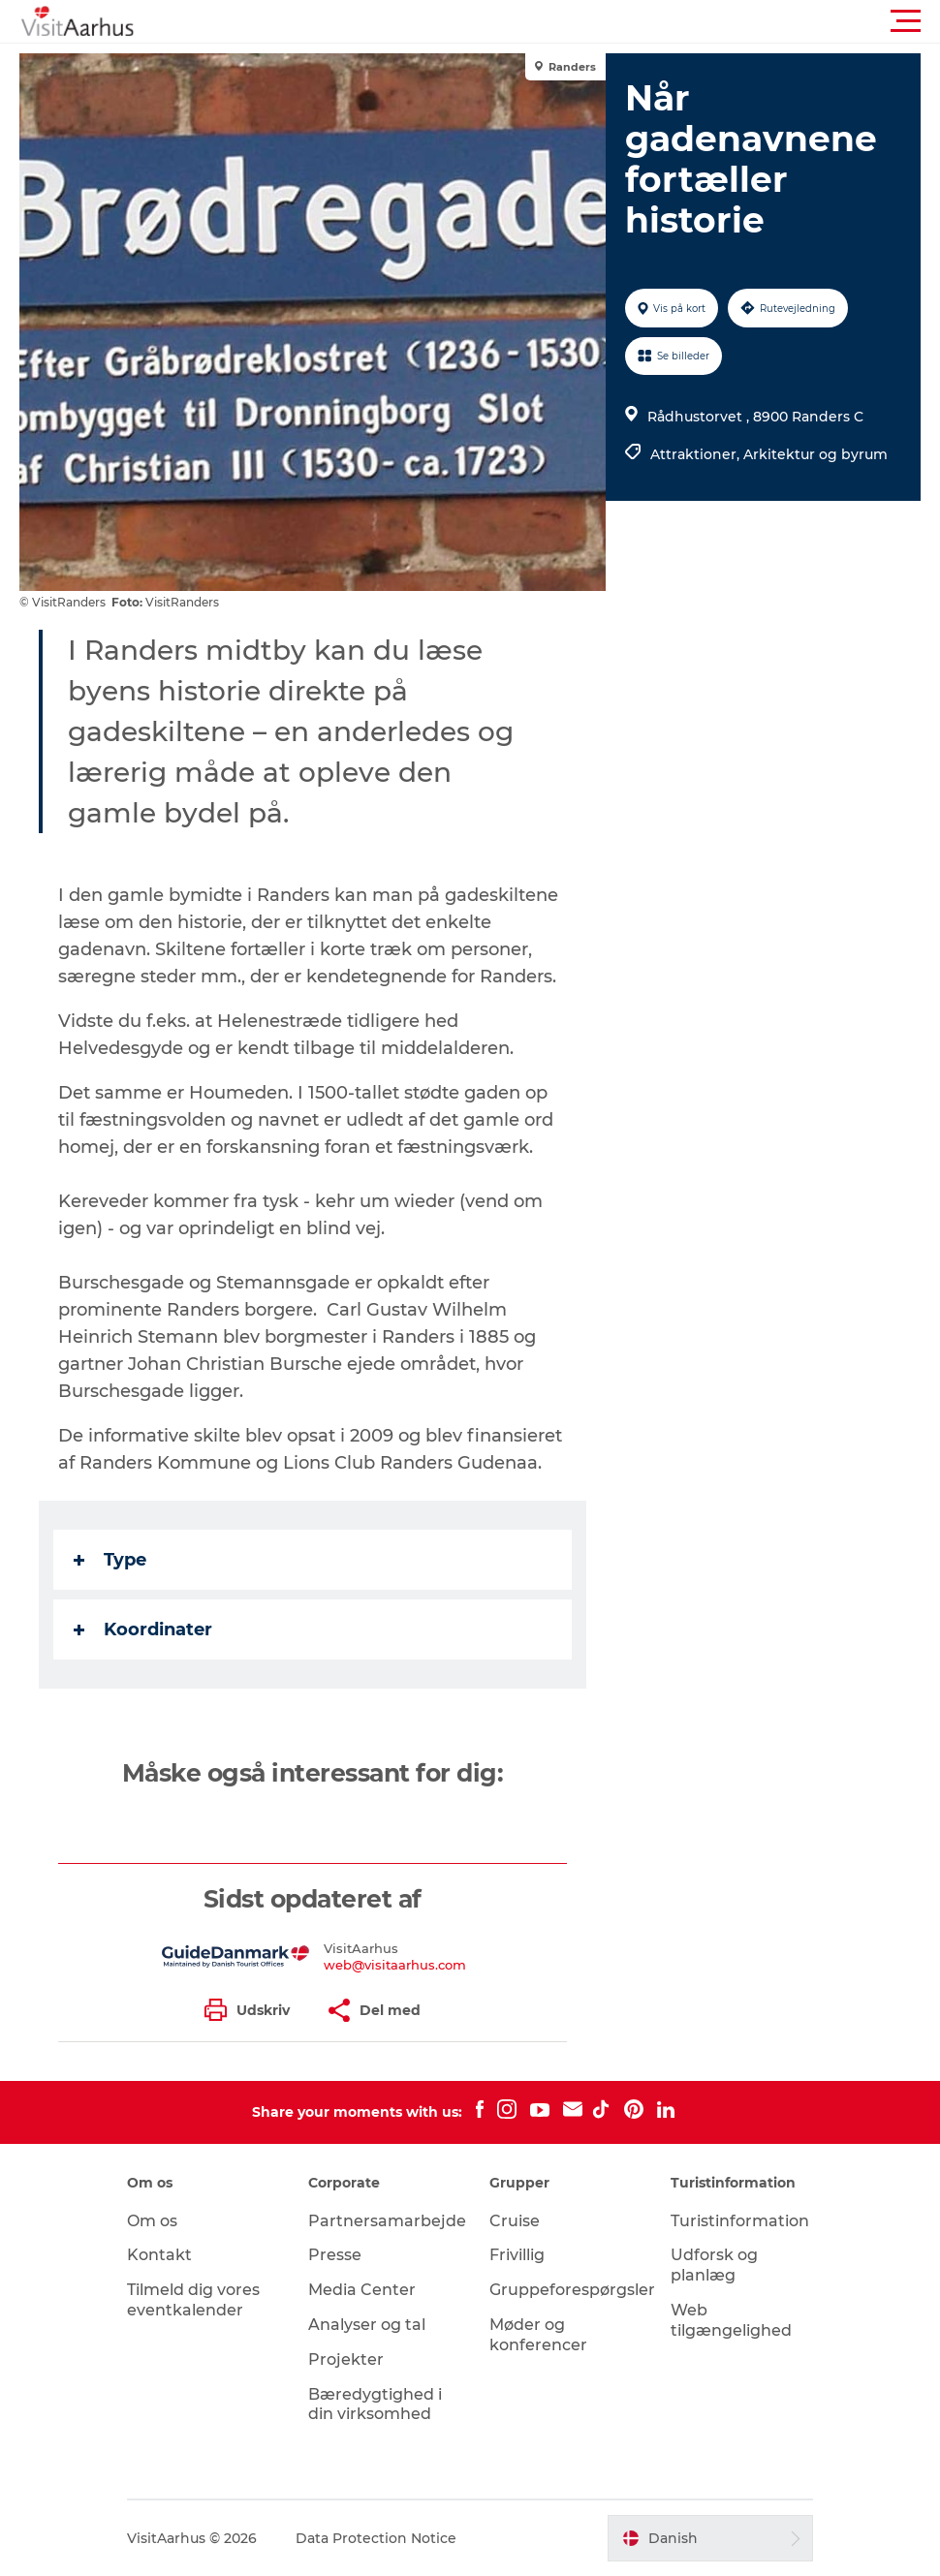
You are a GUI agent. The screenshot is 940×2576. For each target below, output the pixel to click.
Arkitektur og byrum (815, 454)
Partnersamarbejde (387, 2221)
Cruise (514, 2221)
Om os (152, 2221)
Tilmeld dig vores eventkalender (193, 2300)
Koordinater (143, 1629)
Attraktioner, (696, 454)
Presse (334, 2255)
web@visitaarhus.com (395, 1964)
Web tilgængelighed (731, 2320)
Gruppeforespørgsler (572, 2290)
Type (110, 1559)
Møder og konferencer (538, 2334)
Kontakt (159, 2255)
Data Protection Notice (376, 2538)
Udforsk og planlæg (714, 2265)
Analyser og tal (366, 2324)
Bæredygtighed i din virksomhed (375, 2404)
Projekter (346, 2359)
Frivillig (517, 2255)
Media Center (362, 2290)
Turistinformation (740, 2221)
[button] (557, 21)
